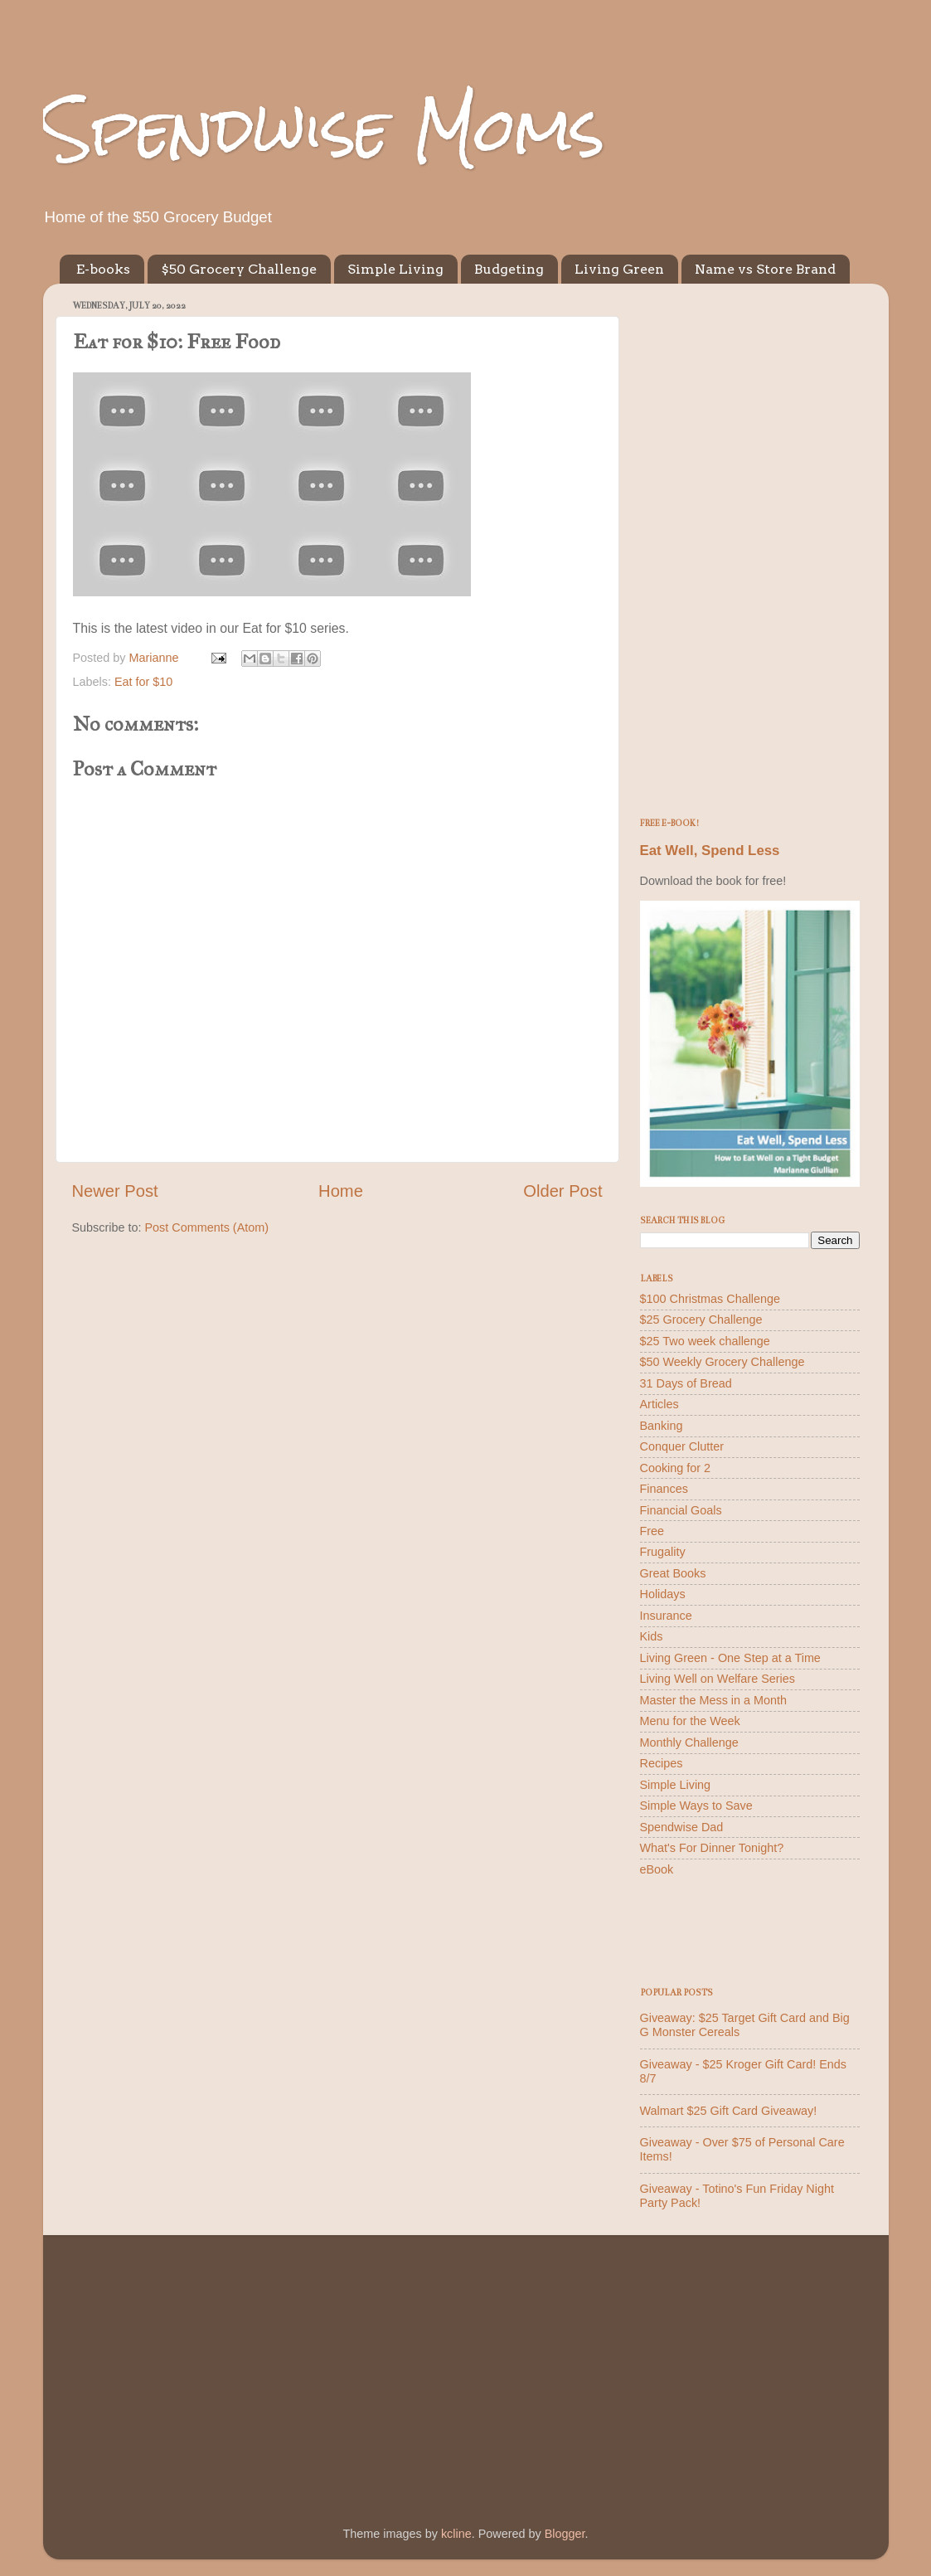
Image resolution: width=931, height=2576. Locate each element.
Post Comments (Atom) (207, 1227)
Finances (664, 1488)
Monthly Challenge (689, 1742)
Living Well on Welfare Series (717, 1678)
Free (652, 1531)
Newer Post (115, 1191)
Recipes (661, 1763)
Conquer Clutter (682, 1446)
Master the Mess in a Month (714, 1700)
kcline (456, 2533)
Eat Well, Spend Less (710, 850)
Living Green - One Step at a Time (730, 1658)
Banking (661, 1425)
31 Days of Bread (686, 1383)
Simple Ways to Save (696, 1805)
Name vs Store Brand (765, 269)
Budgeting (509, 269)
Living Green (619, 269)
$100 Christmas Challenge (710, 1298)
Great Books (673, 1573)
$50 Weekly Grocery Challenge (722, 1361)
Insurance (666, 1615)
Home (340, 1191)
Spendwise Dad (682, 1827)
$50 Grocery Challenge (239, 269)
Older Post (562, 1191)
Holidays (663, 1594)
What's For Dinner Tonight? (712, 1847)
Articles (659, 1404)
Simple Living (395, 269)
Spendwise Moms (324, 129)
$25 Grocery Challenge (701, 1319)
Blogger (565, 2533)
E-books (103, 269)
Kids (651, 1636)
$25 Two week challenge (705, 1341)
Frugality (663, 1551)
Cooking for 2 (675, 1468)
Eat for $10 (143, 681)
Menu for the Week (690, 1721)
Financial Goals (681, 1510)
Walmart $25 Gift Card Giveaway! (728, 2110)
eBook (657, 1869)
